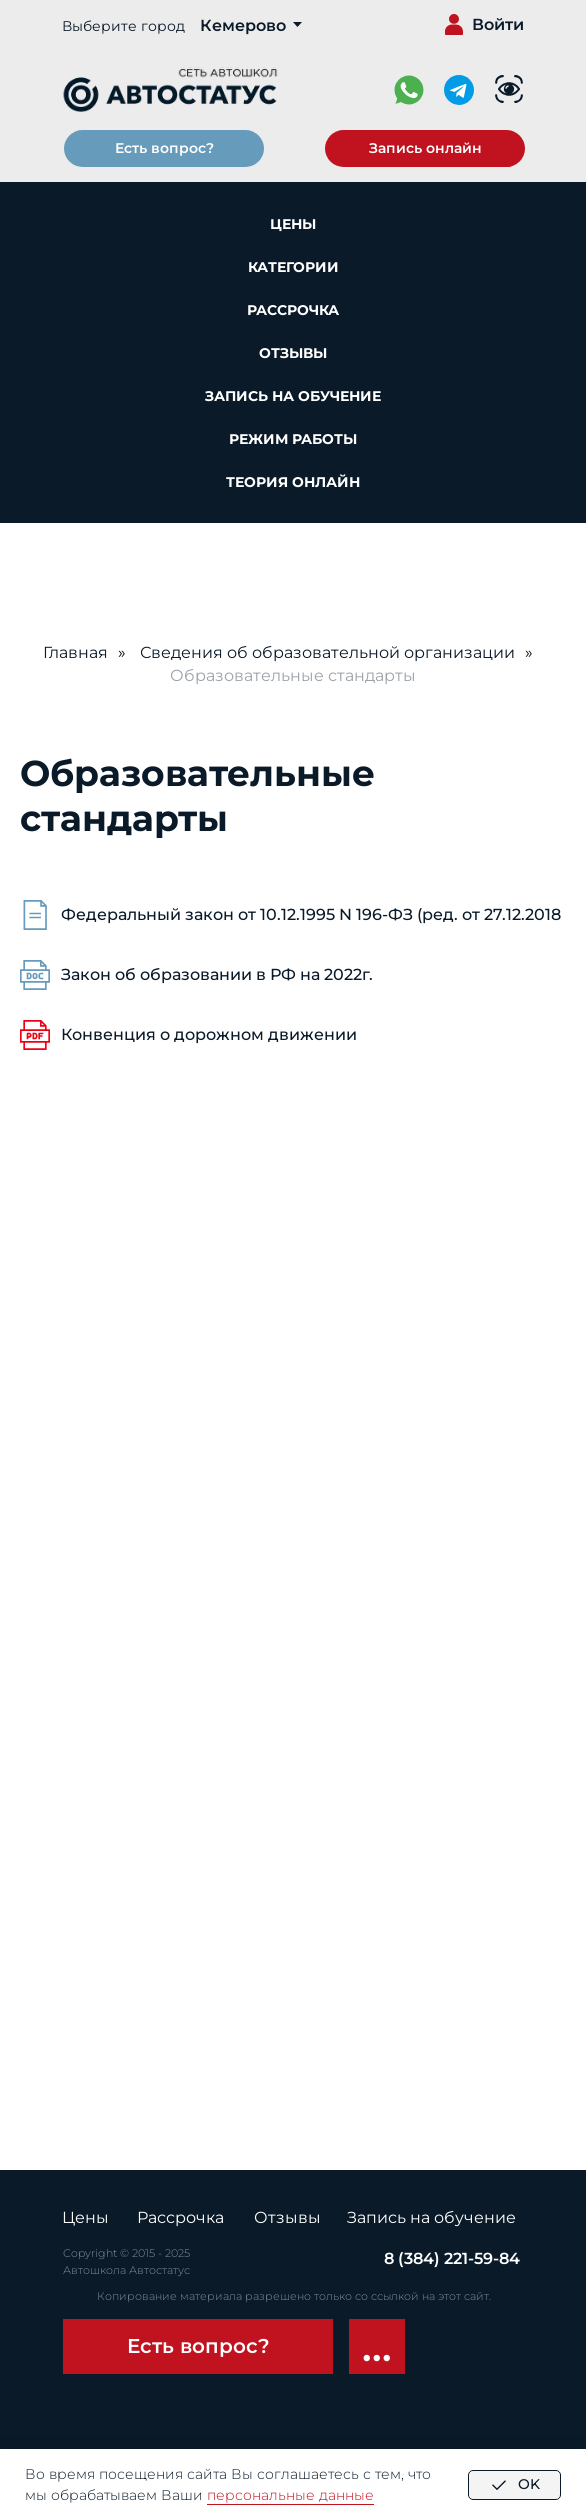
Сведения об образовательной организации (327, 652)
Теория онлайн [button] (293, 482)
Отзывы (293, 353)
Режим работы (293, 439)
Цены (293, 224)
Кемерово (243, 25)
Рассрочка (293, 310)
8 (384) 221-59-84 (452, 2258)
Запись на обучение (293, 396)
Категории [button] (293, 267)
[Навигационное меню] (34, 553)
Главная (75, 652)
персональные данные (290, 2495)
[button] (425, 148)
